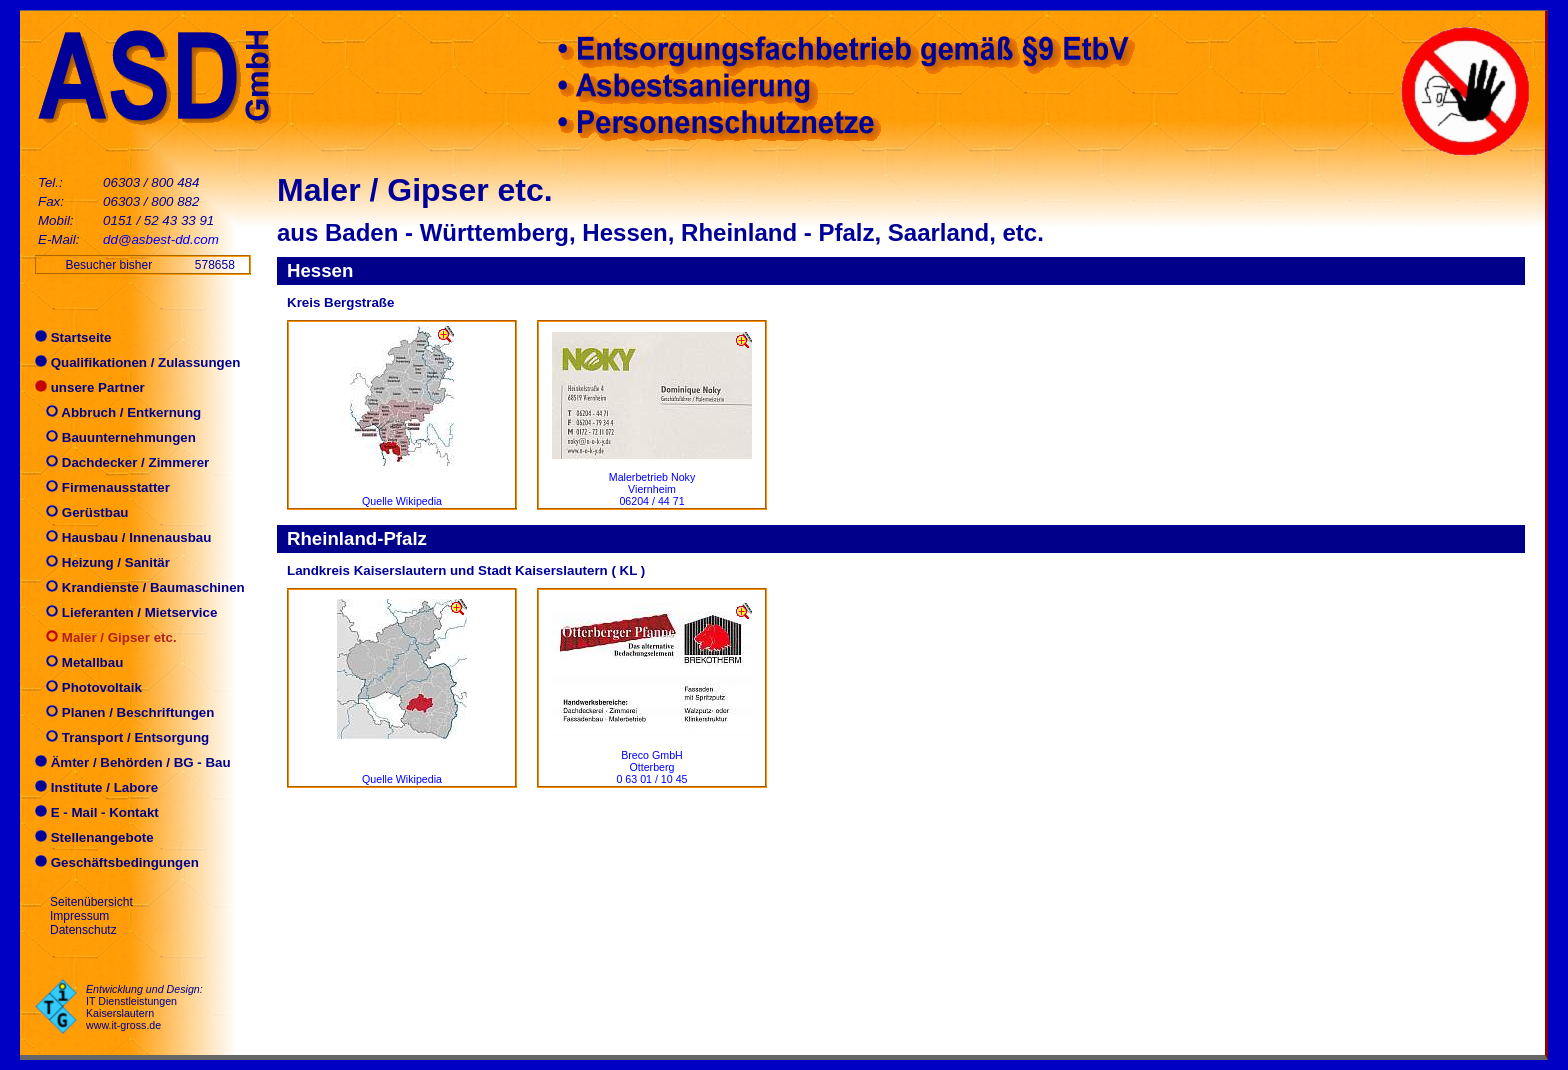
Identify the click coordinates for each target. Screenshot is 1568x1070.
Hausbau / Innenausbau (123, 537)
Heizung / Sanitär (102, 562)
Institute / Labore (96, 787)
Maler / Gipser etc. (106, 637)
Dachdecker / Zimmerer (122, 462)
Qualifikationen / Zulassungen (137, 362)
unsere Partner (90, 387)
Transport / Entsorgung (122, 737)
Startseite (73, 337)
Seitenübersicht (91, 902)
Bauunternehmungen (115, 437)
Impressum (79, 916)
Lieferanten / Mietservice (126, 612)
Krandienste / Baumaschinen (140, 587)
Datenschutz (83, 930)
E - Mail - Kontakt (97, 812)
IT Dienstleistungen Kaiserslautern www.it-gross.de (131, 1013)
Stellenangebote (94, 837)
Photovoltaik (88, 687)
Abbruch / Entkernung (118, 412)
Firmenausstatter (102, 487)
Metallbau (79, 662)
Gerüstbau (81, 512)
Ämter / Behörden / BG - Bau (133, 762)
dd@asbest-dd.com (161, 239)
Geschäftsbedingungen (117, 862)
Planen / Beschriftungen (124, 712)
